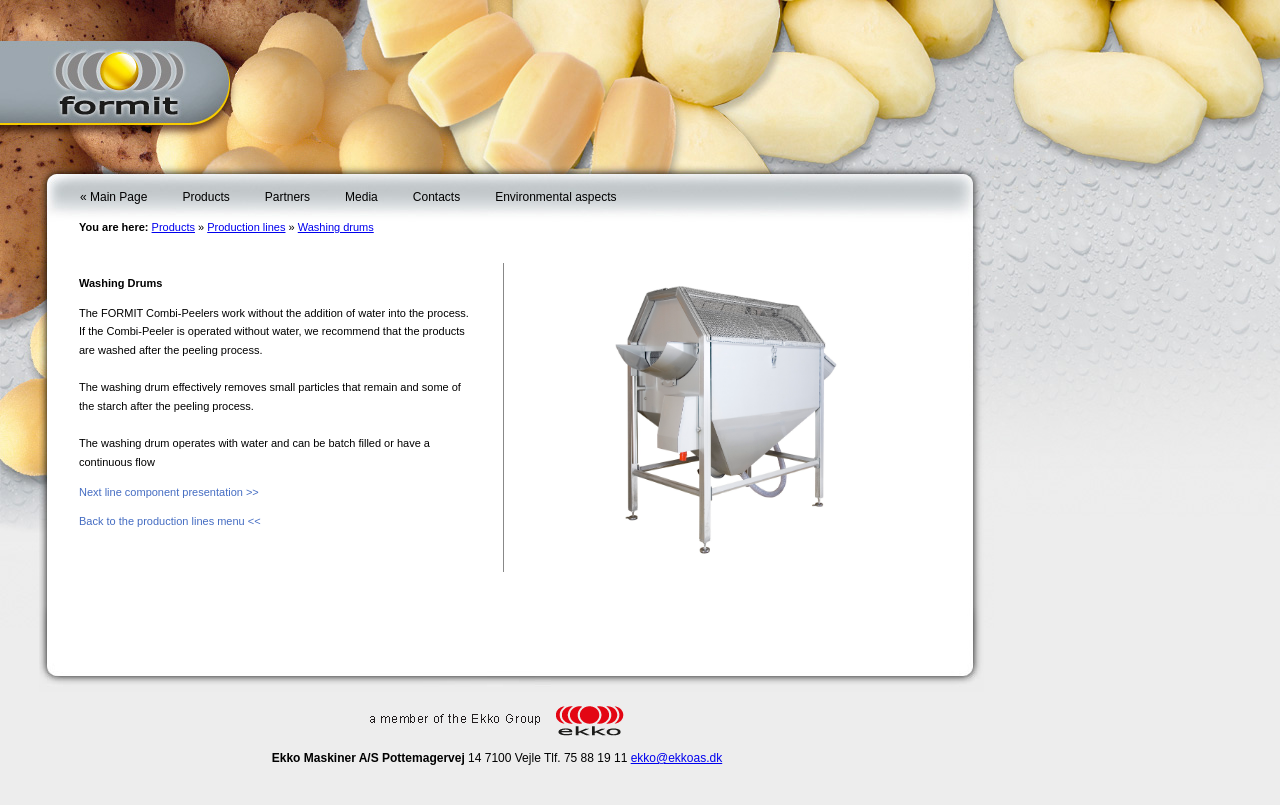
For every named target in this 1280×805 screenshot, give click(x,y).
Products (205, 197)
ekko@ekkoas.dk (677, 758)
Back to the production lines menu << (170, 521)
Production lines (246, 227)
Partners (287, 197)
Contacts (436, 197)
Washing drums (336, 227)
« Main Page (113, 197)
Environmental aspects (555, 197)
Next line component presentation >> (169, 492)
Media (361, 197)
